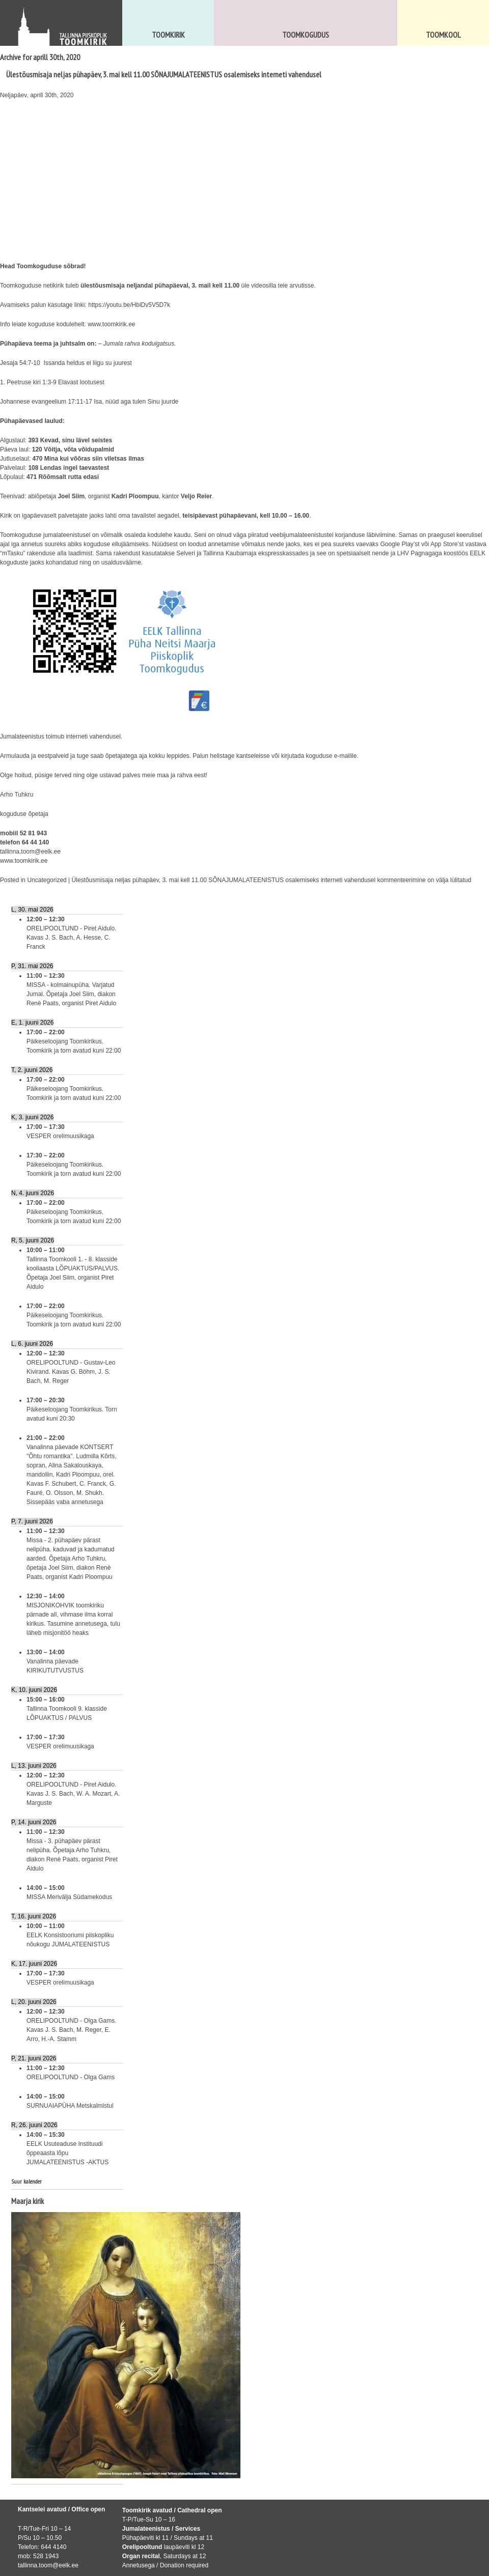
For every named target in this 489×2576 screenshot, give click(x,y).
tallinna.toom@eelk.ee (30, 851)
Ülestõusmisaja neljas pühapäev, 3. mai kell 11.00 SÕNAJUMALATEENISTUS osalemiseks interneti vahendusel (163, 74)
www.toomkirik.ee (111, 324)
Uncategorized (46, 880)
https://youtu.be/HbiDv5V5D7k (129, 304)
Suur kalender (26, 2181)
